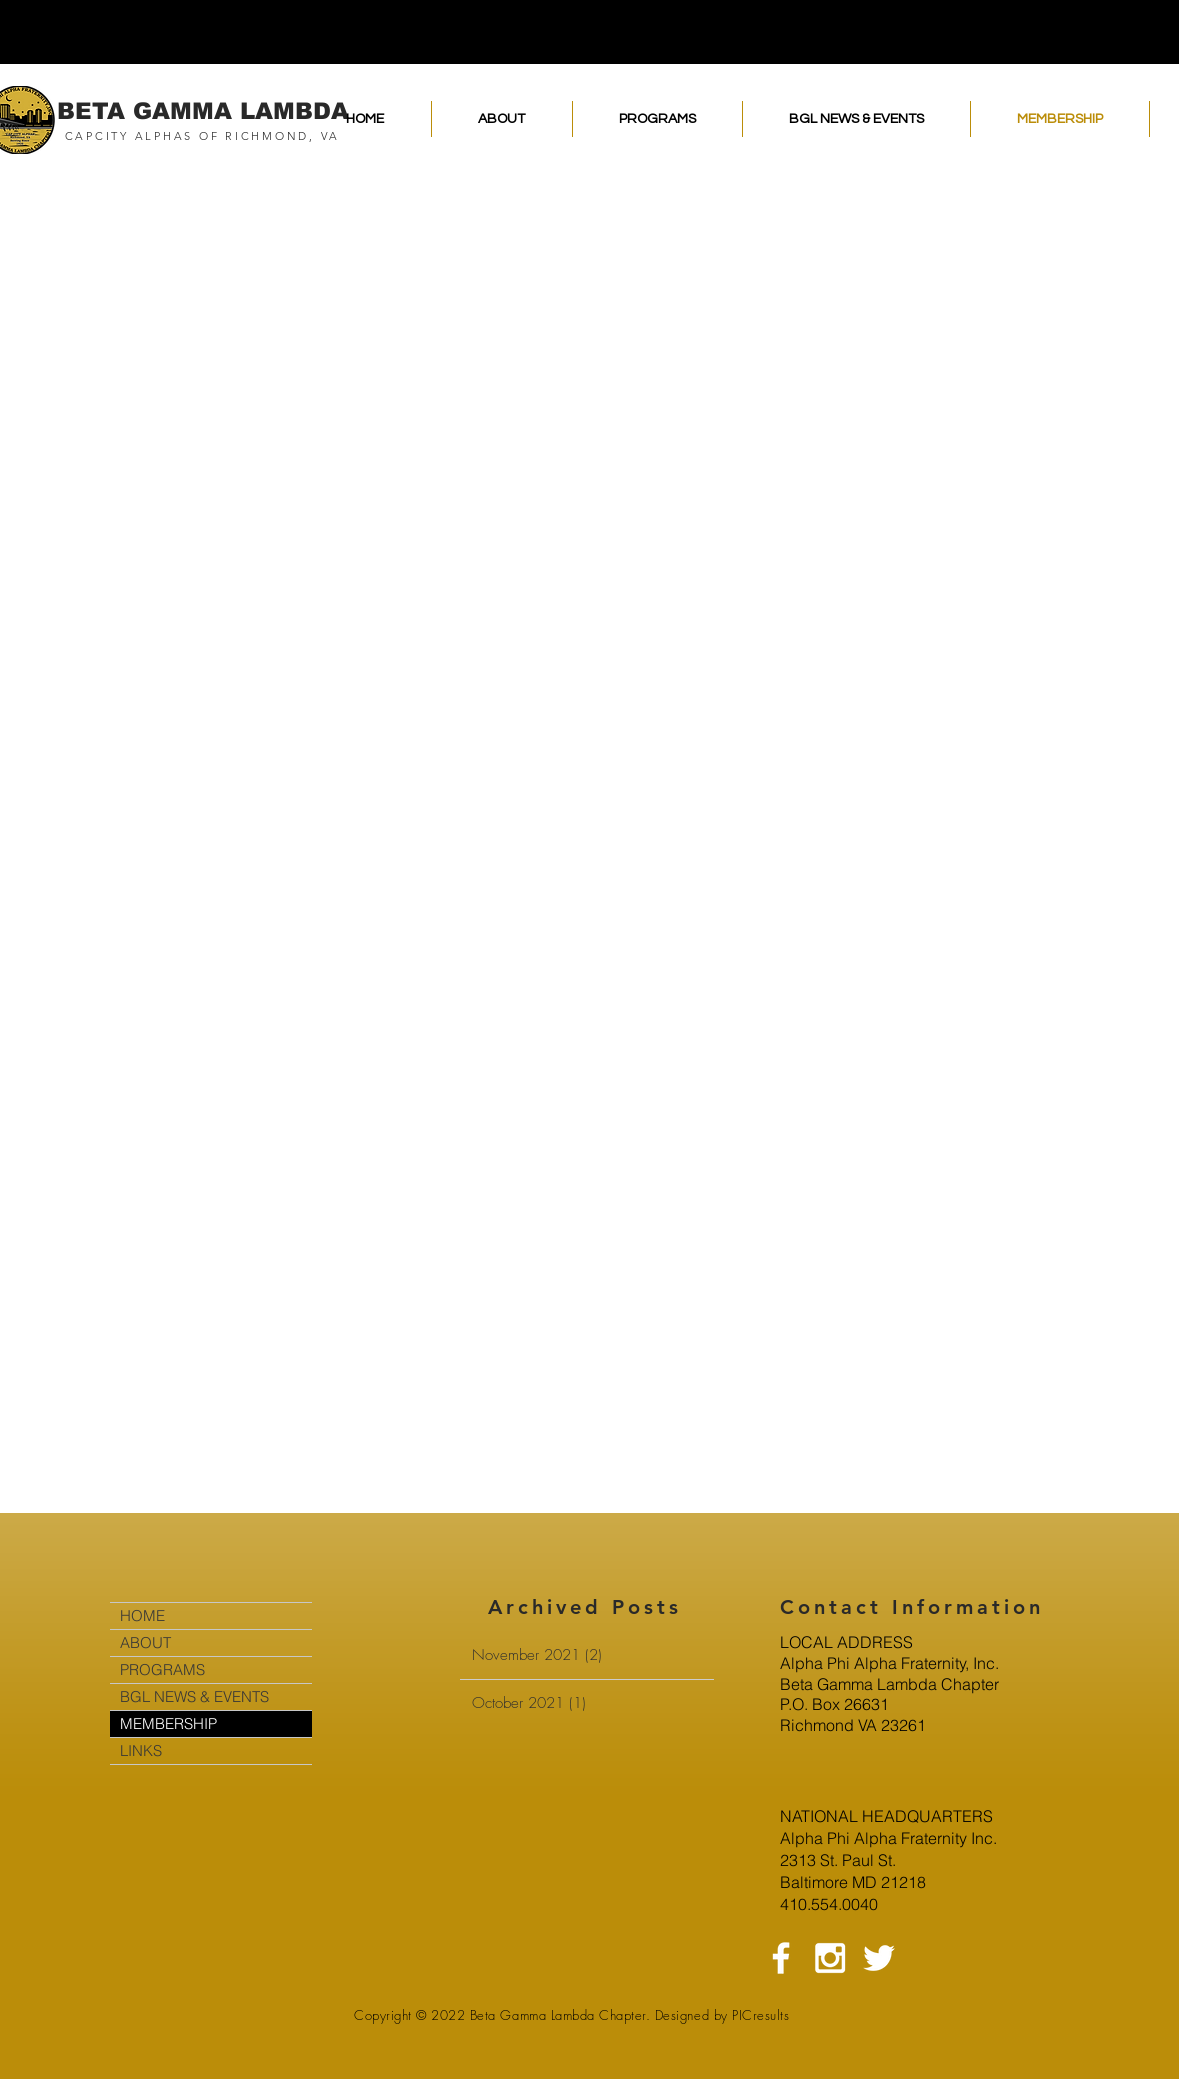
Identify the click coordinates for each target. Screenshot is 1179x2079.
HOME (142, 1615)
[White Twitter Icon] (879, 1958)
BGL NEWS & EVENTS (194, 1696)
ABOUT (145, 1642)
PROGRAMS (162, 1669)
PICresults (760, 2015)
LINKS (141, 1750)
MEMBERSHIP (168, 1723)
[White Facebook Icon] (781, 1958)
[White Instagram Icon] (830, 1958)
